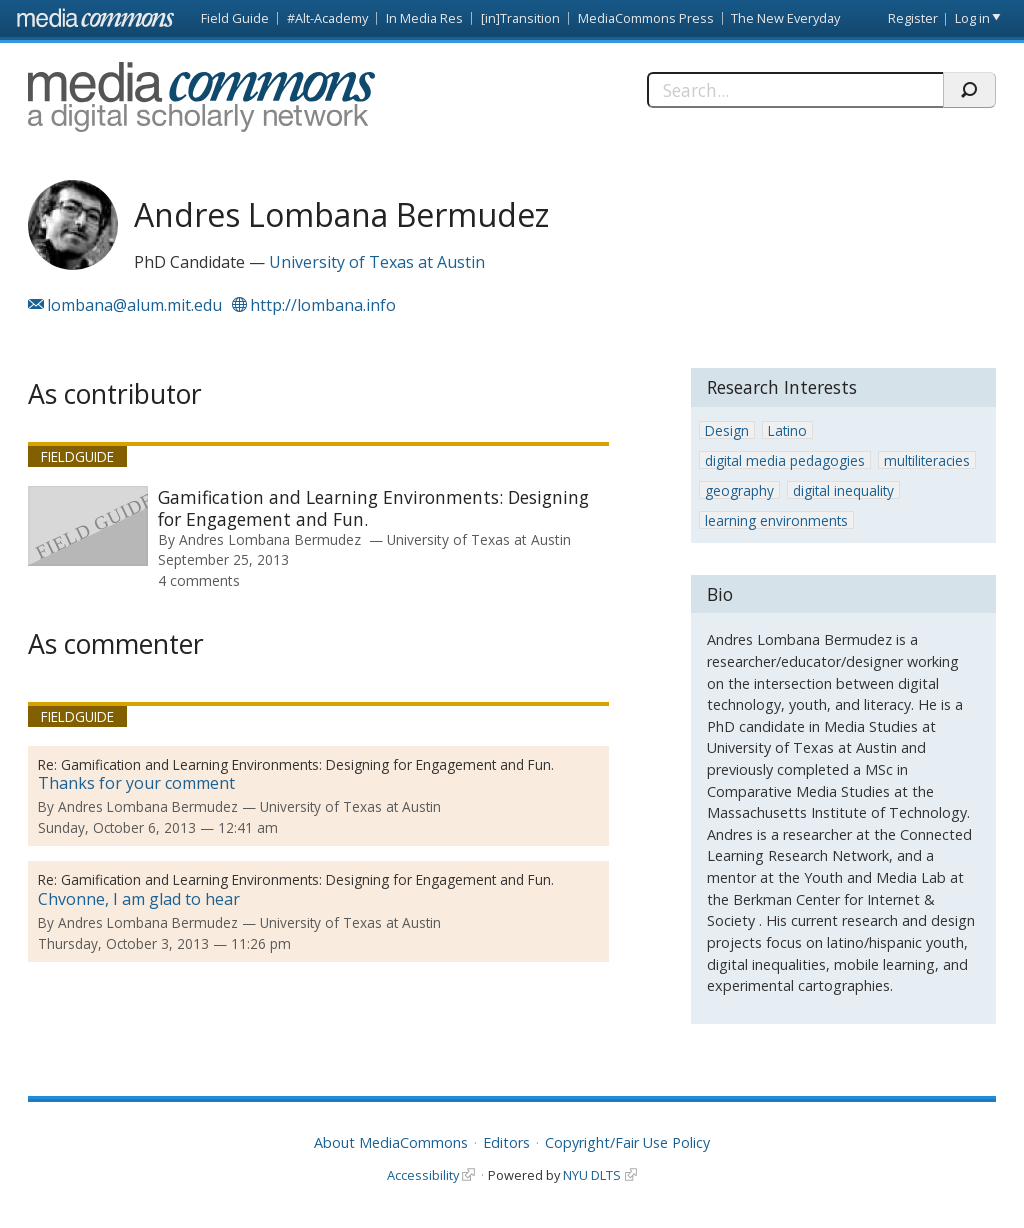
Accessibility (423, 1175)
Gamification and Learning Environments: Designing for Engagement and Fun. (373, 508)
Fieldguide (77, 456)
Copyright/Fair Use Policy (627, 1142)
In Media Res (424, 18)
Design (727, 430)
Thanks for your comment (136, 783)
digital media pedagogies (785, 460)
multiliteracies (927, 460)
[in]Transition (520, 18)
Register (913, 18)
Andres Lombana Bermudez (270, 539)
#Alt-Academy (327, 18)
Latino (787, 430)
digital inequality (843, 490)
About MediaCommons (391, 1142)
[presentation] (88, 526)
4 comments (199, 580)
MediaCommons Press (646, 18)
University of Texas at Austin (377, 262)
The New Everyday (785, 18)
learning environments (776, 520)
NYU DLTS (592, 1175)
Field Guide (235, 18)
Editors (506, 1142)
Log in (972, 18)
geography (739, 490)
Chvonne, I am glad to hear (139, 899)
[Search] (795, 90)
